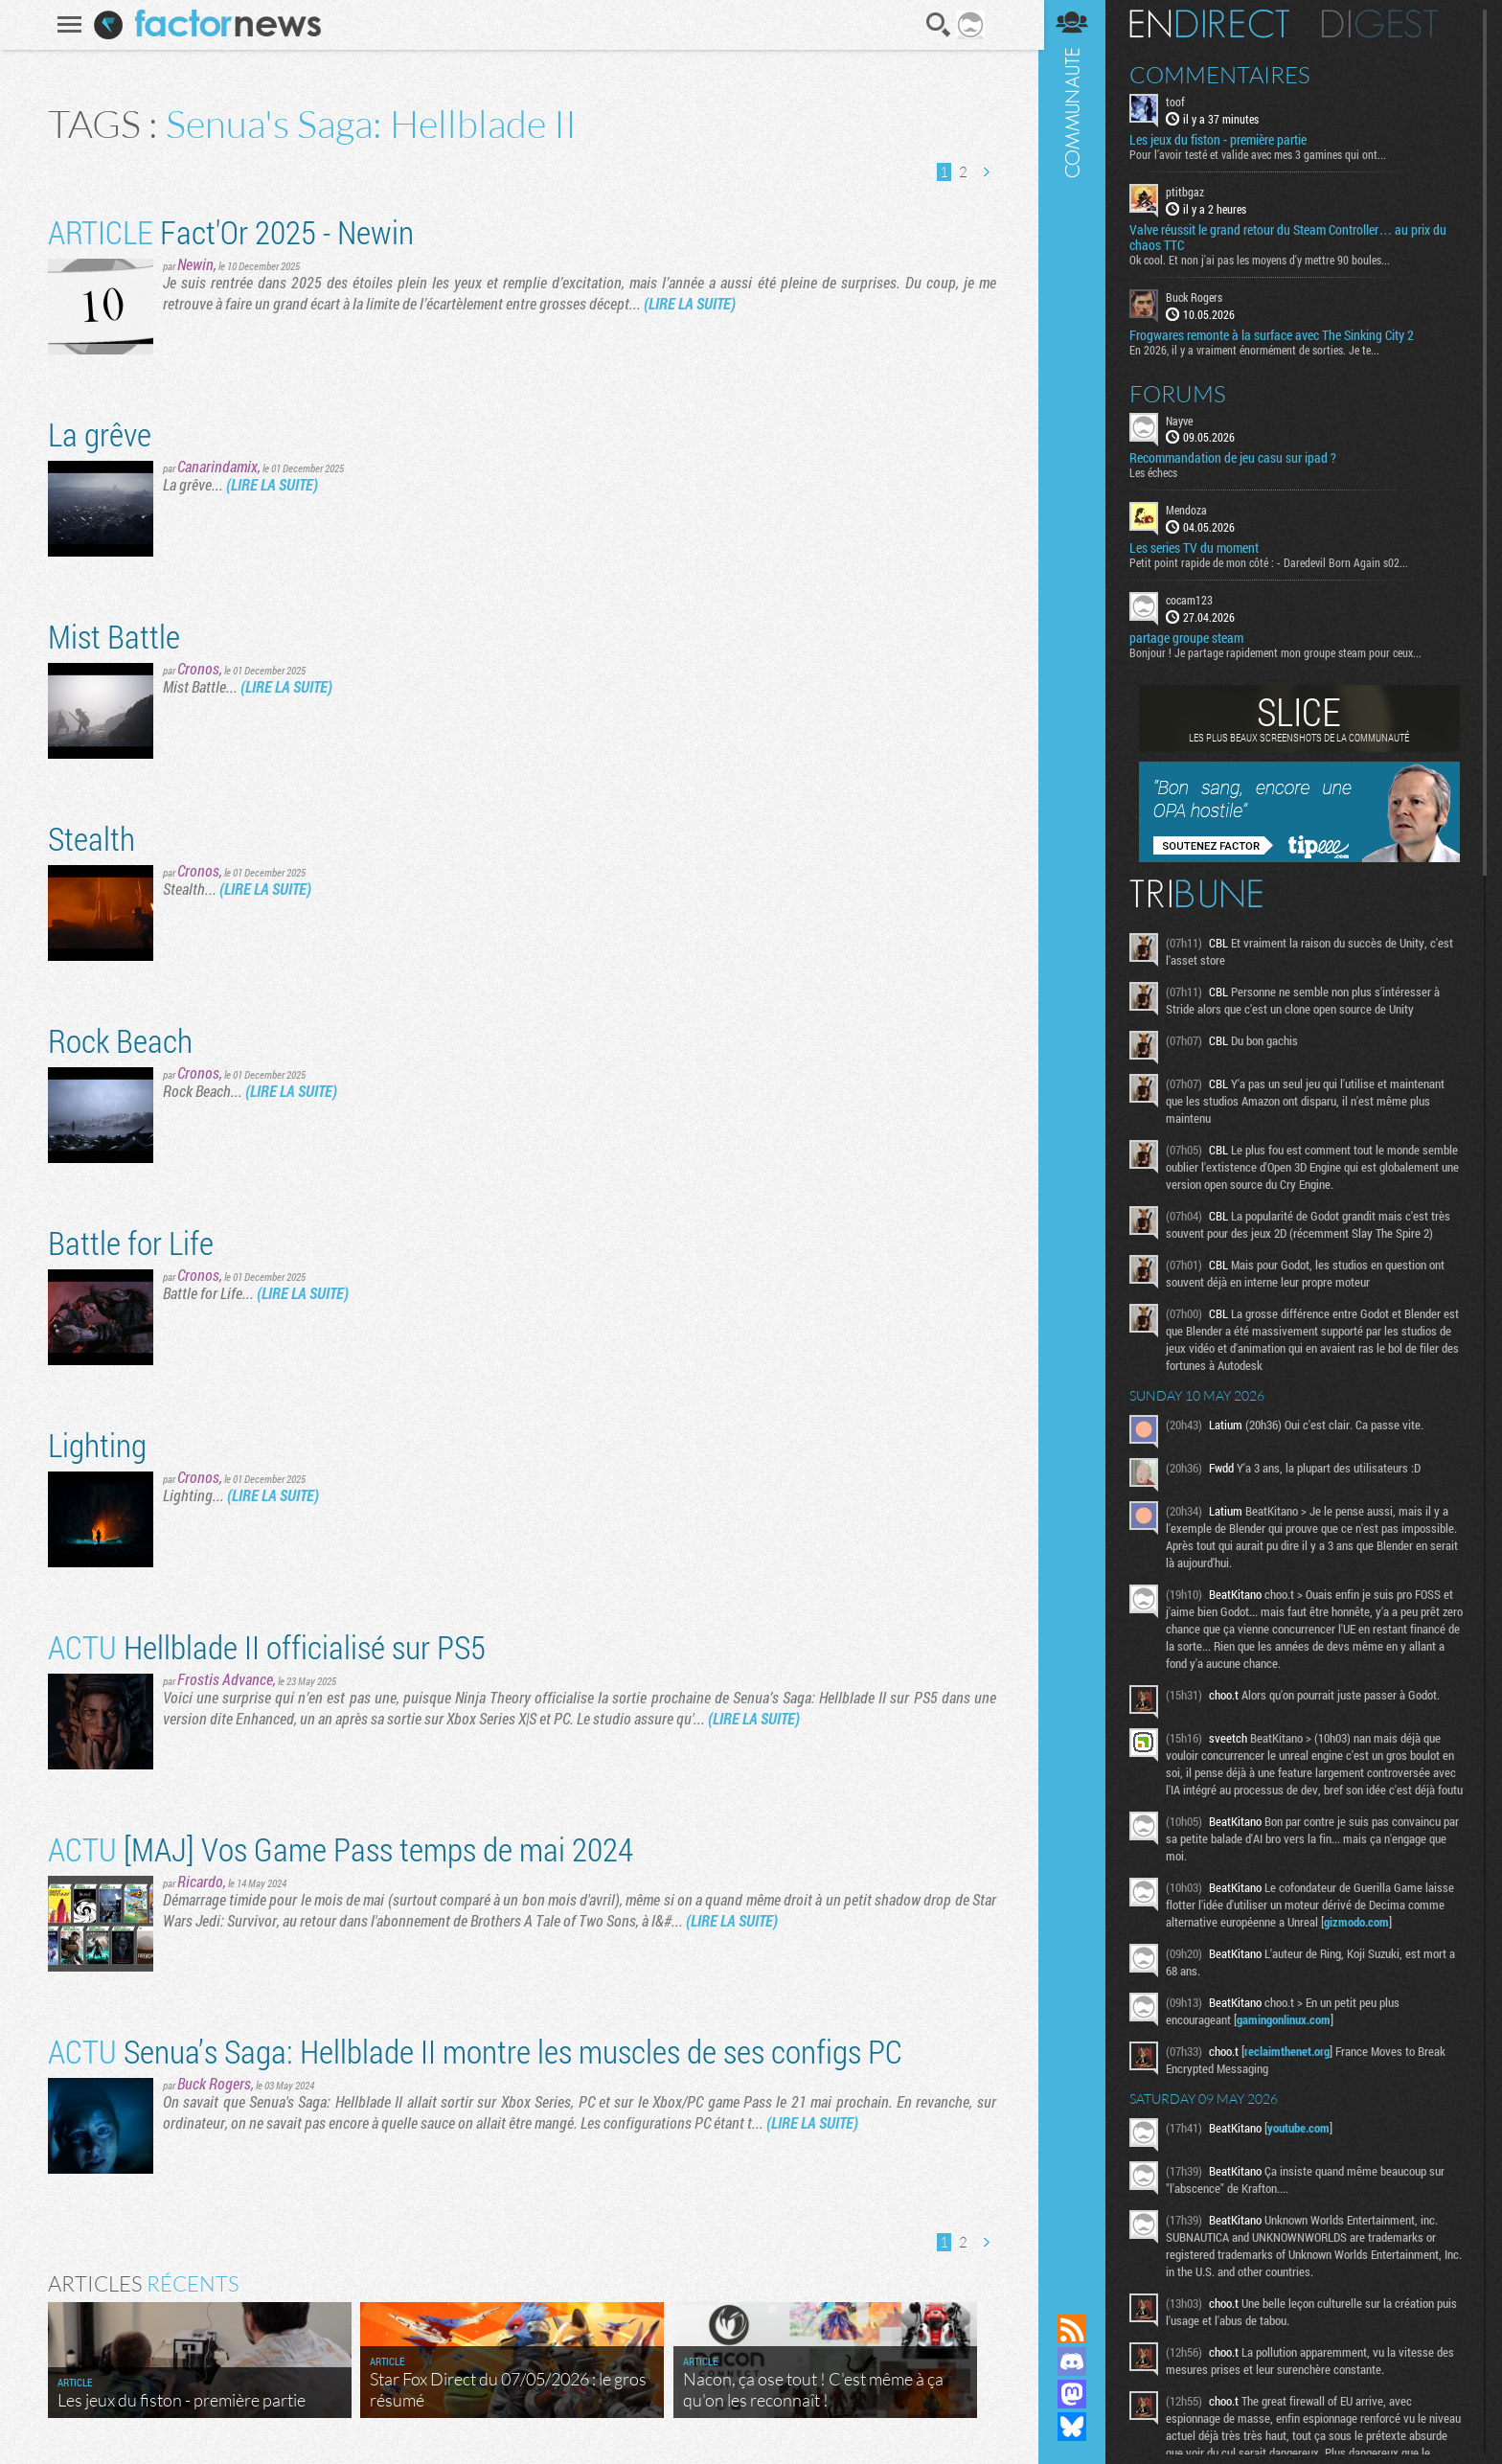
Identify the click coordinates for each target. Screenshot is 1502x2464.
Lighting (96, 1444)
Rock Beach (119, 1039)
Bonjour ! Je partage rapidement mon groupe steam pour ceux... (1279, 652)
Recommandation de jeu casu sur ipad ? (1236, 458)
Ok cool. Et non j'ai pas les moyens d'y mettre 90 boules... (1263, 259)
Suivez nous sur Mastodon (1075, 2394)
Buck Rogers (213, 2083)
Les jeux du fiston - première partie (1221, 140)
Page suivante (984, 172)
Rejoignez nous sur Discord (1075, 2361)
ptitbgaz (1189, 191)
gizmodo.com (1360, 1939)
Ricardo (199, 1881)
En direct (1213, 24)
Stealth (90, 837)
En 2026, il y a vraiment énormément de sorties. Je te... (1258, 348)
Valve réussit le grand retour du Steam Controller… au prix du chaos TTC (1291, 237)
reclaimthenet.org (1290, 2068)
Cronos (197, 668)
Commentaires (1223, 74)
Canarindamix (216, 466)
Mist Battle (113, 635)
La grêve (98, 433)
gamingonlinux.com (1287, 2036)
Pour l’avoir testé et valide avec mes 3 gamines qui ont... (1261, 154)
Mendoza (1190, 509)
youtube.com (1302, 2145)
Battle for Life (130, 1242)
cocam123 (1193, 599)
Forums (1181, 392)
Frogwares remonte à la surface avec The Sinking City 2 (1275, 334)
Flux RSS (1075, 2329)
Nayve (1183, 419)
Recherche (937, 25)
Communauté (1075, 1138)
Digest (1384, 24)
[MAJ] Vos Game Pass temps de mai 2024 (339, 1848)
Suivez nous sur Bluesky (1075, 2426)
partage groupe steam (1190, 638)
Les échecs (1157, 472)
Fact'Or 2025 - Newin (230, 231)
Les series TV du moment (1198, 548)
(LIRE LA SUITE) (689, 303)
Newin (194, 264)
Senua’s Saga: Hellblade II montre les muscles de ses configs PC (474, 2050)
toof (1179, 101)
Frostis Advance (224, 1679)
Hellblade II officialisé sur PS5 (266, 1646)
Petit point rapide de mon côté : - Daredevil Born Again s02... (1272, 562)
